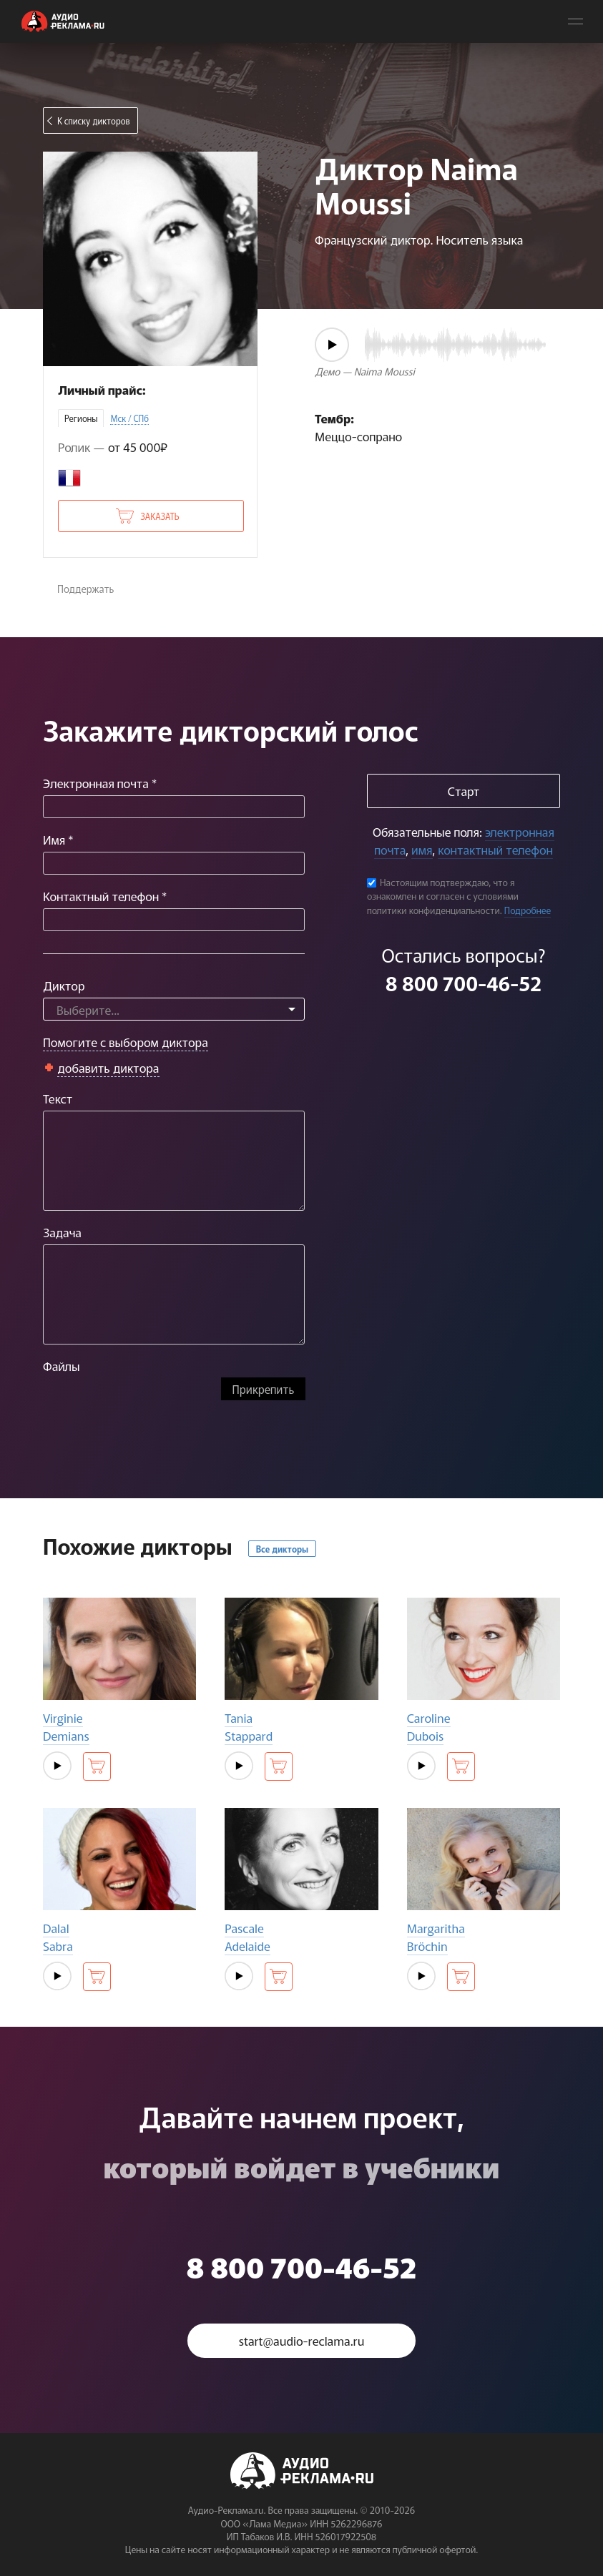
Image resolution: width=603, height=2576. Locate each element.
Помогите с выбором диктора (125, 1042)
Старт (463, 791)
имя (421, 849)
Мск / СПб (129, 418)
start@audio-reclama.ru (302, 2340)
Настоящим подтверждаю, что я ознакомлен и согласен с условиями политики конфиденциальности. (443, 896)
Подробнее (527, 910)
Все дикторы (282, 1549)
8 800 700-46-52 (463, 982)
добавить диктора (108, 1067)
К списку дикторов (93, 120)
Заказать (159, 516)
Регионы (80, 418)
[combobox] (174, 1009)
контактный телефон (495, 849)
